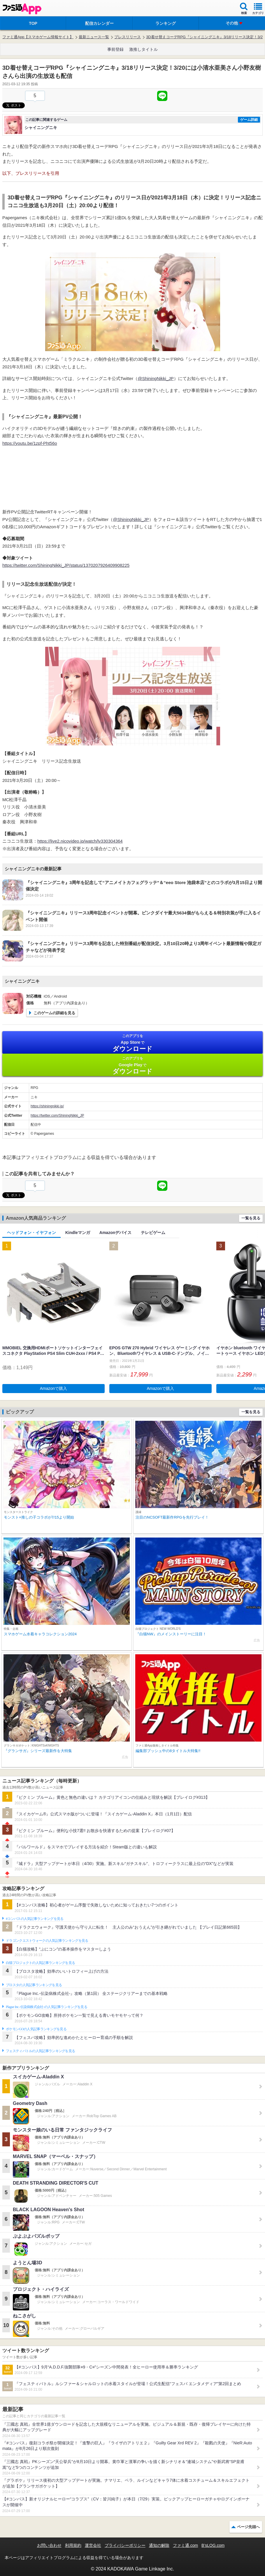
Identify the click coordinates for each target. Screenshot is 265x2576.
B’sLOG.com (212, 2545)
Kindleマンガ (77, 1232)
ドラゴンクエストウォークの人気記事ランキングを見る (47, 1940)
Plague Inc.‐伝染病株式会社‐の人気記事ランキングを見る (46, 2007)
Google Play (132, 1065)
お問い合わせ (49, 2545)
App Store (132, 1042)
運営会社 (93, 2545)
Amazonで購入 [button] (53, 1388)
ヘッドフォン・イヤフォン (31, 1232)
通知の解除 (159, 2545)
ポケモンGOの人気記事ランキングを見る (36, 2029)
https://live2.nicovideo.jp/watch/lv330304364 (80, 841)
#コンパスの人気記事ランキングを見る (34, 1918)
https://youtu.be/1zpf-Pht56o (29, 443)
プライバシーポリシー (125, 2545)
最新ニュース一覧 (94, 37)
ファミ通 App (21, 9)
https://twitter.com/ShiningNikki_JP (57, 1115)
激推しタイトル (143, 49)
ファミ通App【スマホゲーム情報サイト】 (37, 37)
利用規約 (73, 2545)
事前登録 (115, 49)
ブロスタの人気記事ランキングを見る (34, 1985)
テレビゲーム (153, 1232)
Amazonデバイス (115, 1232)
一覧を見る (250, 1218)
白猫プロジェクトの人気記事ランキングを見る (40, 1963)
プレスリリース (127, 37)
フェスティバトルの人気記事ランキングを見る (40, 2051)
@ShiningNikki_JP (156, 378)
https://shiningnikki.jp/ (47, 1106)
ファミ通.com (185, 2545)
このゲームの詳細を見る (54, 1013)
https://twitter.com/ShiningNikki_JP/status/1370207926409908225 (65, 565)
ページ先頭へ (248, 2527)
